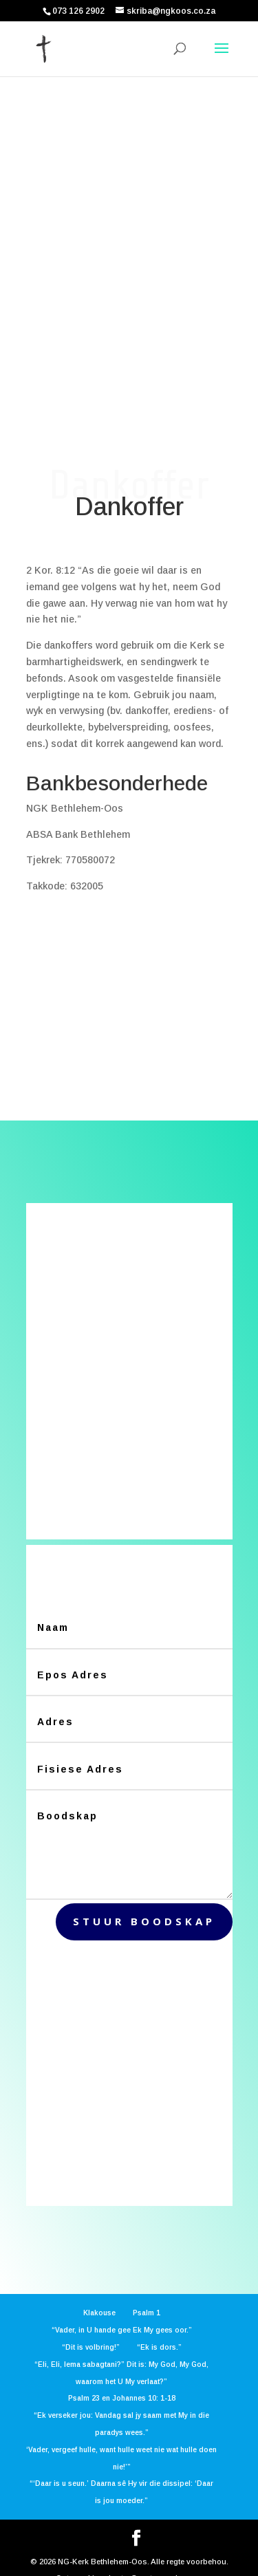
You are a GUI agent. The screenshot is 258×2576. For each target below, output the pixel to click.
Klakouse (99, 2292)
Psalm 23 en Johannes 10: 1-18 (121, 2377)
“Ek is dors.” (159, 2326)
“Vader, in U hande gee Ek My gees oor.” (122, 2309)
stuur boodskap (144, 1900)
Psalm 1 (146, 2292)
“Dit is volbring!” (91, 2326)
